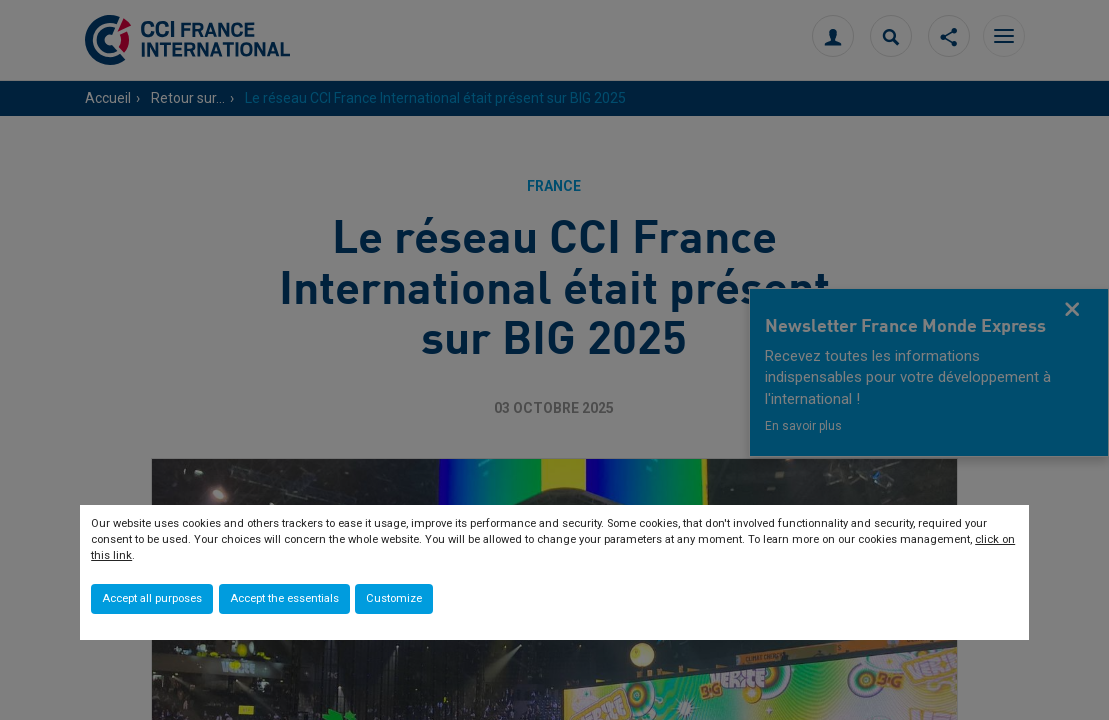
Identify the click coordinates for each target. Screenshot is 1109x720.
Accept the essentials (284, 598)
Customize (394, 598)
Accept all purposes (152, 598)
